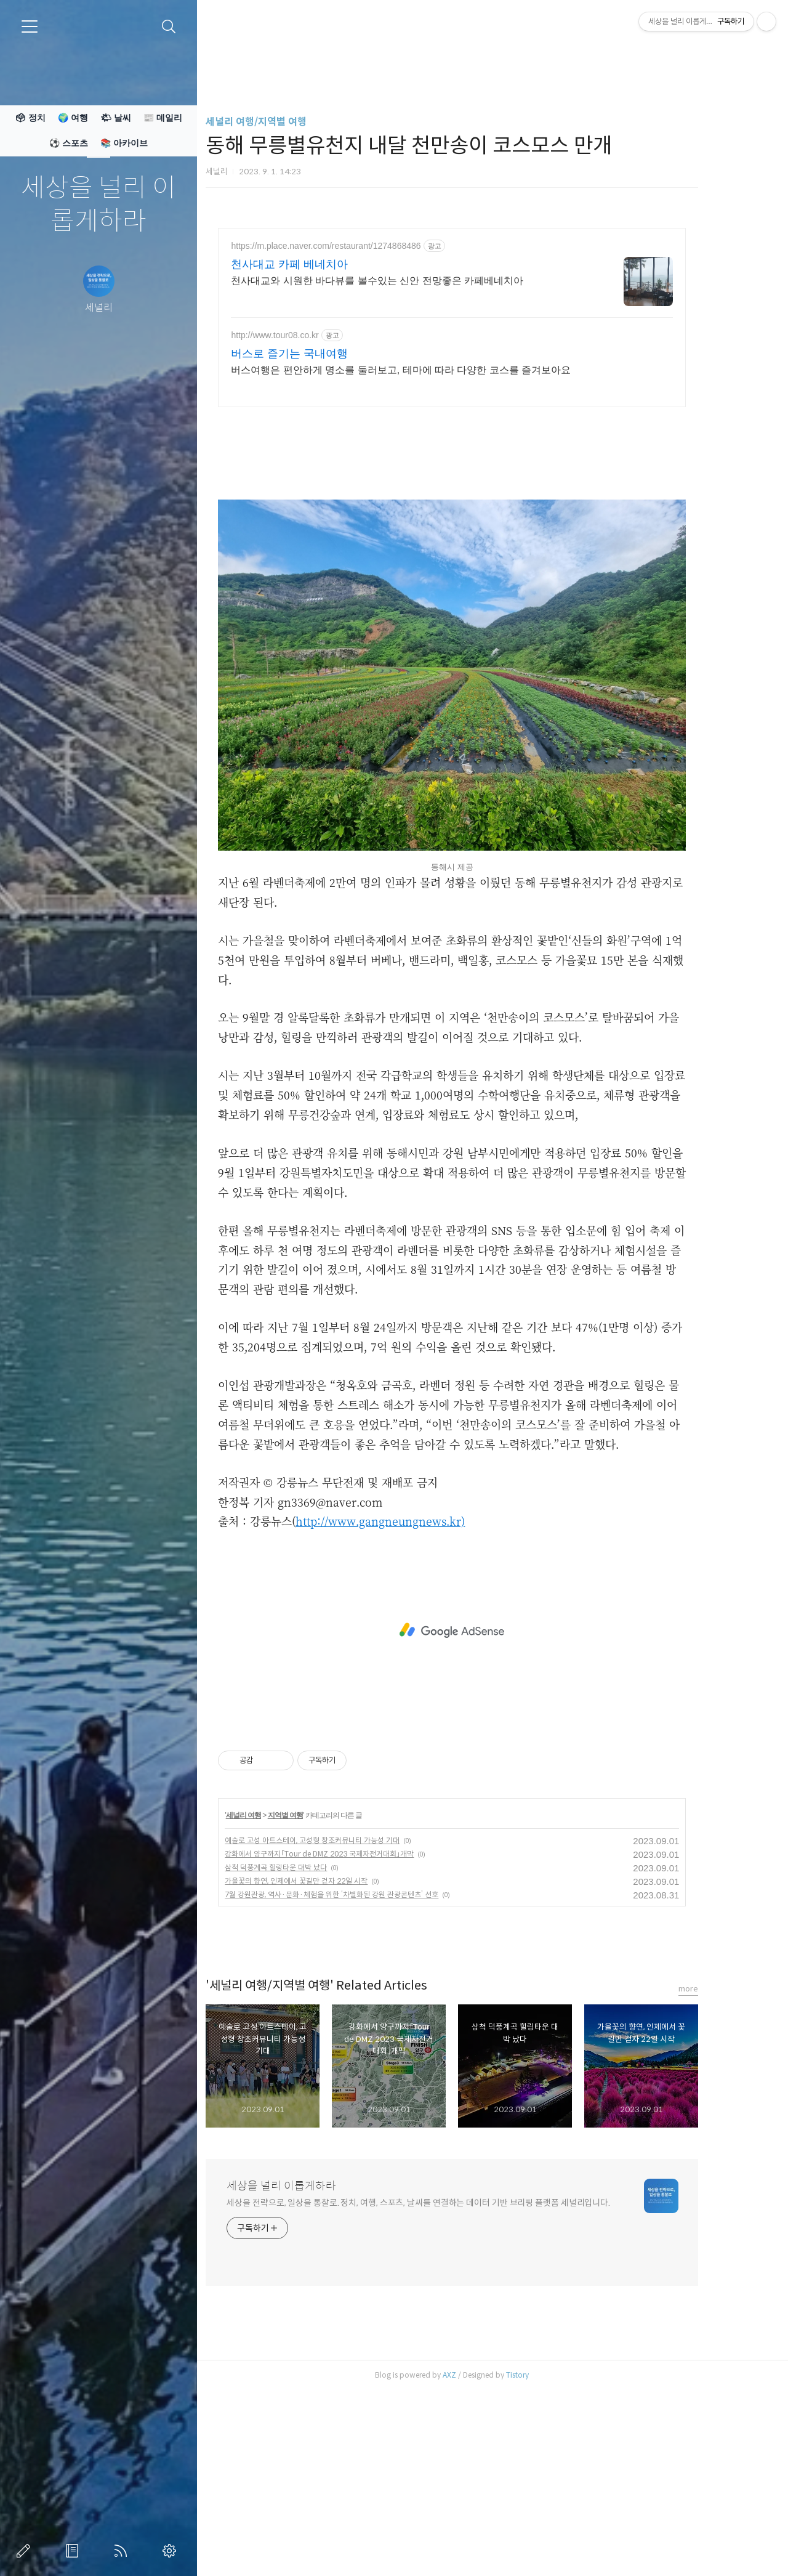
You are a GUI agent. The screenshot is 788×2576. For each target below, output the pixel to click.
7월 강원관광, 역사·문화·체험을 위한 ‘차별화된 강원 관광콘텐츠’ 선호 (364, 2067)
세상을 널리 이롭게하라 (98, 205)
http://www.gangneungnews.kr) (412, 1693)
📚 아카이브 (124, 143)
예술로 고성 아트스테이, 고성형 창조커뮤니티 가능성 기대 (344, 2012)
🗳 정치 (30, 118)
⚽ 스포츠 (68, 143)
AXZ (482, 2547)
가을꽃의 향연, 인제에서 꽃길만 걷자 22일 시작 (328, 2053)
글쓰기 (26, 2550)
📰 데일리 (162, 118)
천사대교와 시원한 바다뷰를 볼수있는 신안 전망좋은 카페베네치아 (409, 280)
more (721, 2161)
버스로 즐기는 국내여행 (321, 353)
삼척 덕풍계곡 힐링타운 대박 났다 (308, 2039)
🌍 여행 (73, 118)
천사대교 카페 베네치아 (321, 264)
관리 (172, 2550)
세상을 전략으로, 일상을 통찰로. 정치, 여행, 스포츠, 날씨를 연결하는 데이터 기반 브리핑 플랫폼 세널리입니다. (451, 2375)
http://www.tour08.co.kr (307, 335)
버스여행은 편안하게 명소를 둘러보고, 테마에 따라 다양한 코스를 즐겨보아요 (433, 370)
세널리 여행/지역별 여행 (288, 121)
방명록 (74, 2550)
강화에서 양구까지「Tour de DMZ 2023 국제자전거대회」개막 (351, 2026)
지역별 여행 (318, 1987)
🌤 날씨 (115, 118)
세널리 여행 (275, 1987)
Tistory (550, 2547)
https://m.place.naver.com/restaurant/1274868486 (358, 246)
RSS (123, 2550)
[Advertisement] (484, 505)
